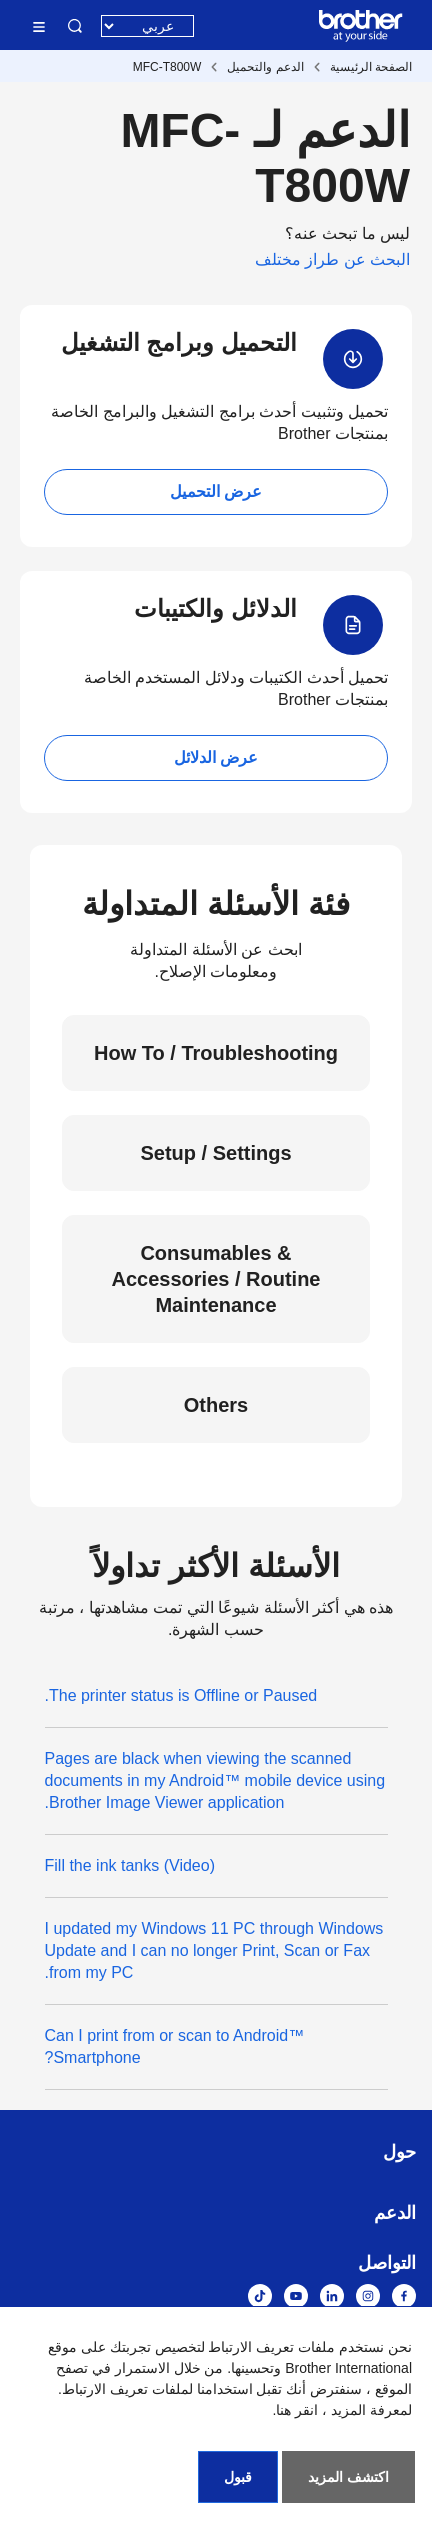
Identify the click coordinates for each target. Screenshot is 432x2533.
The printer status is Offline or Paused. (181, 1695)
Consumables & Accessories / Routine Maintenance (216, 1279)
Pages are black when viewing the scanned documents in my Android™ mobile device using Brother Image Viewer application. (215, 1780)
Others (216, 1405)
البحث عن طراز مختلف (332, 259)
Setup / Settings (215, 1153)
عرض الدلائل (216, 757)
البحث (75, 26)
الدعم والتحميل (265, 67)
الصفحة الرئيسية (371, 67)
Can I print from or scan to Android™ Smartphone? (175, 2046)
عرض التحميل (216, 491)
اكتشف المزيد (348, 2477)
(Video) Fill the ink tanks (130, 1865)
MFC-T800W (167, 67)
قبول (238, 2477)
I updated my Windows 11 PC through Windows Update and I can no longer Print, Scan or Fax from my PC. (214, 1950)
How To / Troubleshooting (216, 1053)
